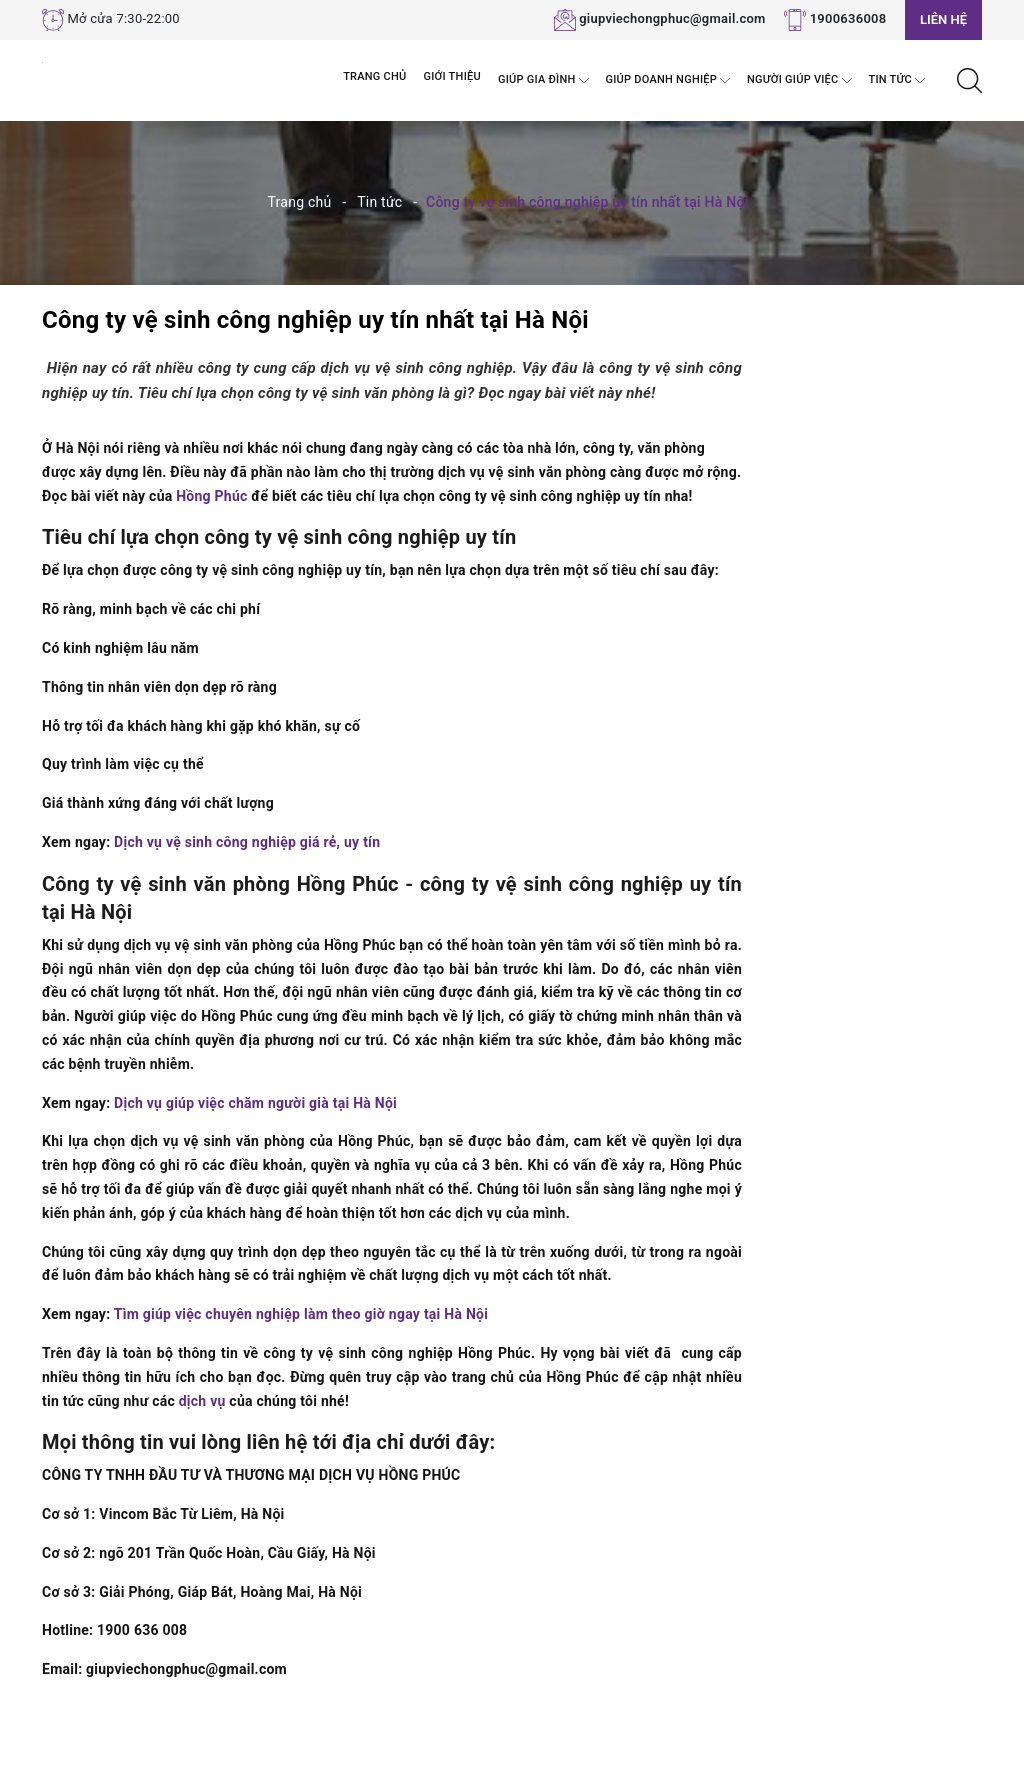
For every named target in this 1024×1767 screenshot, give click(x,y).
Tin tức (897, 80)
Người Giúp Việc (799, 80)
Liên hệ (943, 19)
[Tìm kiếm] (969, 79)
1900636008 (848, 18)
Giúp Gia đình (543, 80)
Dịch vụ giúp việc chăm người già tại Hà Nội (255, 1103)
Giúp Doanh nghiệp (668, 80)
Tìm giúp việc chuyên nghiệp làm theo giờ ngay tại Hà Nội (301, 1314)
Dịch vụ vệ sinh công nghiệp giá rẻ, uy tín (247, 842)
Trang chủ (374, 76)
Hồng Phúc (211, 496)
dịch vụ (202, 1401)
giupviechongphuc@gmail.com (672, 18)
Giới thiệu (452, 76)
